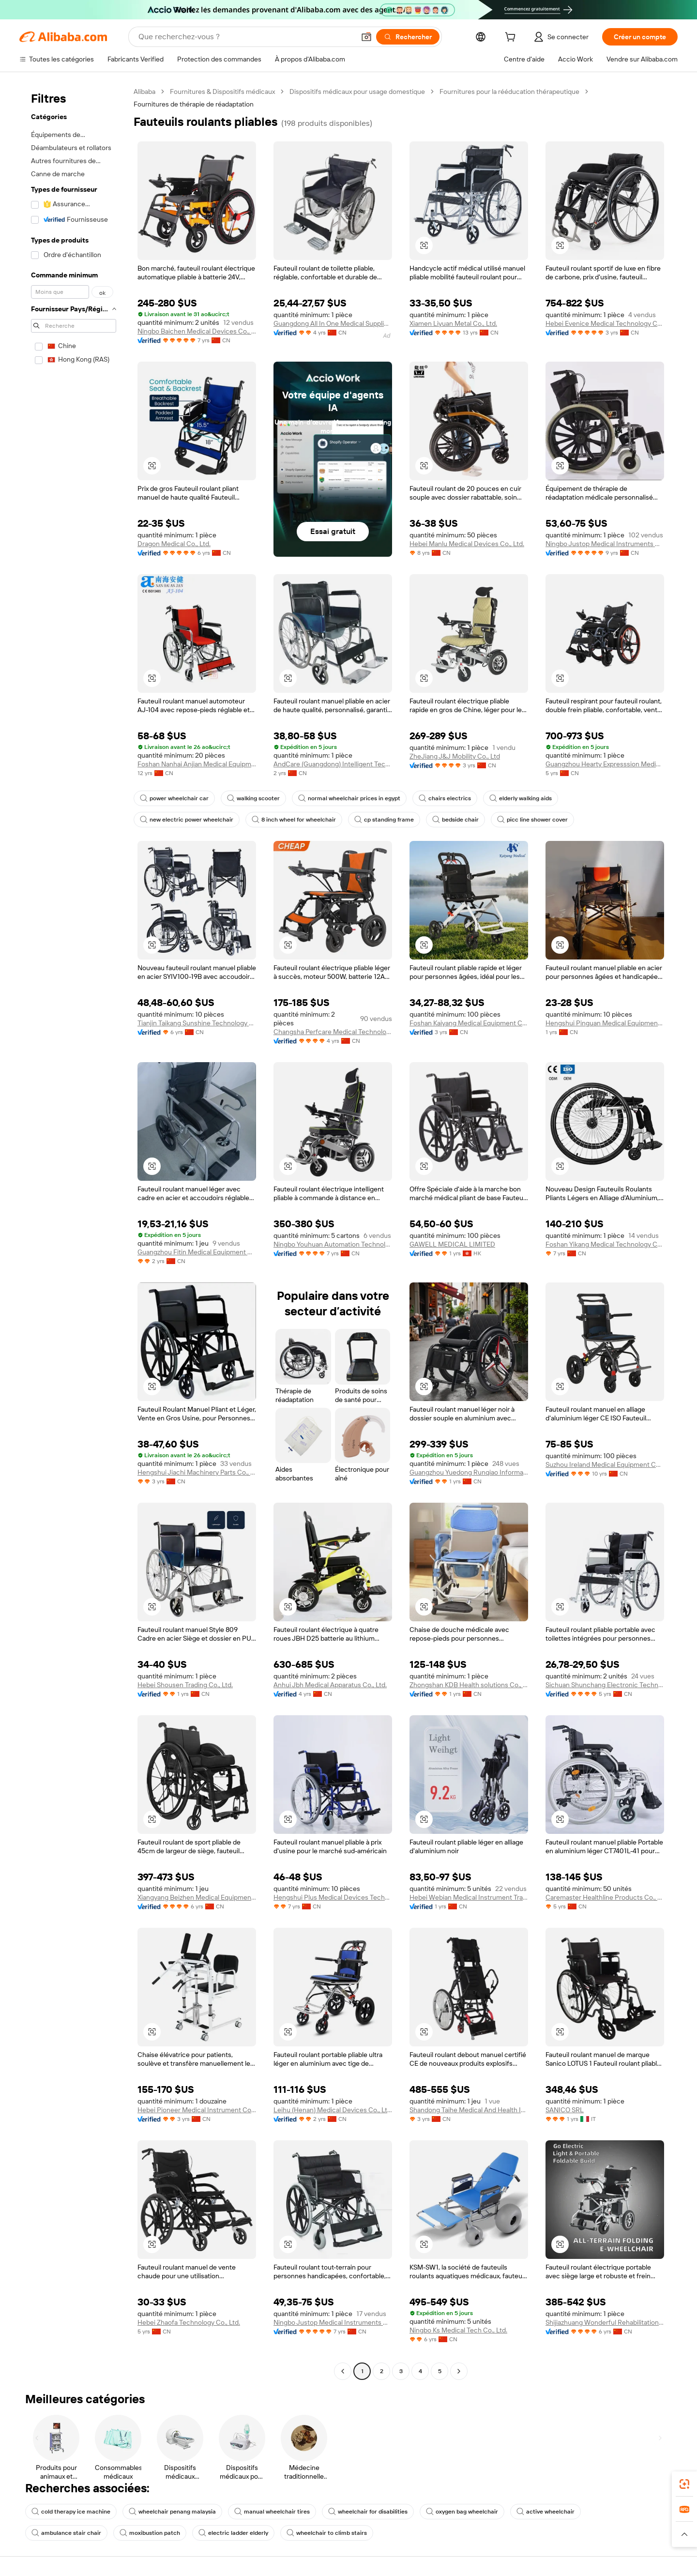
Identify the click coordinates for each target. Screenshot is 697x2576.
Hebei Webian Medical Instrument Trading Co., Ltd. (468, 1897)
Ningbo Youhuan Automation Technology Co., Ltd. (332, 1244)
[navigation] (73, 1232)
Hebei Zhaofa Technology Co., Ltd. (188, 2322)
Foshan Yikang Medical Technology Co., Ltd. (604, 1244)
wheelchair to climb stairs (327, 2533)
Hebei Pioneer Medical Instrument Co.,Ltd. (196, 2110)
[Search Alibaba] (245, 36)
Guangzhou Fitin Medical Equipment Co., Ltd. (196, 1252)
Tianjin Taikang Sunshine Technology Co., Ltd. (196, 1023)
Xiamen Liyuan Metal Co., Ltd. (453, 323)
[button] (366, 37)
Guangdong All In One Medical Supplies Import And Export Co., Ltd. (332, 323)
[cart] (512, 38)
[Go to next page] (459, 2371)
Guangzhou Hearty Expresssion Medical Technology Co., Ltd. (604, 764)
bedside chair (455, 819)
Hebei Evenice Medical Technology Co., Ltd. (604, 323)
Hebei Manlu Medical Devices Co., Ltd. (466, 544)
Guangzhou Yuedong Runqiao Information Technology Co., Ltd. (468, 1472)
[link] (684, 2484)
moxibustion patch (150, 2533)
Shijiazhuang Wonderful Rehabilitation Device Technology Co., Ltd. (604, 2322)
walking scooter (253, 798)
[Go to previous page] (342, 2371)
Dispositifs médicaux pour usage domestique (357, 91)
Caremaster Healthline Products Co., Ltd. (604, 1897)
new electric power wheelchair (186, 819)
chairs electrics (445, 798)
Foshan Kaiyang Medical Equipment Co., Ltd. (468, 1023)
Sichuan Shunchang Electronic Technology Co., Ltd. (604, 1685)
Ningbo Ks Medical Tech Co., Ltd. (458, 2330)
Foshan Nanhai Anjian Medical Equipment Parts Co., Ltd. (196, 764)
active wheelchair (545, 2511)
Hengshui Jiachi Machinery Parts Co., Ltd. (196, 1472)
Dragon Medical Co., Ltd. (174, 544)
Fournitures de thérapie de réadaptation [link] (194, 104)
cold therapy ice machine (70, 2511)
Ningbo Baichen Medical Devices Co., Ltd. (196, 331)
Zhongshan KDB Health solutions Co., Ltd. (468, 1685)
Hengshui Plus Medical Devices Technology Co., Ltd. (332, 1897)
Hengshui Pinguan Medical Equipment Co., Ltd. (604, 1023)
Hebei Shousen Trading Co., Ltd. (185, 1685)
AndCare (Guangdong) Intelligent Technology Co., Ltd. (332, 764)
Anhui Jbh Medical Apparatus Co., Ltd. (330, 1685)
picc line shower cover (532, 819)
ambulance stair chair (66, 2533)
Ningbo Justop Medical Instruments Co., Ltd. (604, 544)
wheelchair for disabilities (368, 2511)
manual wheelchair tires (272, 2511)
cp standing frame (384, 819)
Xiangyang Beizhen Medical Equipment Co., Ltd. (196, 1897)
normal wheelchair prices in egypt (349, 798)
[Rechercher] (407, 37)
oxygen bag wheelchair (462, 2511)
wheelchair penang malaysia (172, 2511)
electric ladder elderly (233, 2533)
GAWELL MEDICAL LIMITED (452, 1244)
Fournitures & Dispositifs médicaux (222, 91)
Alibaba (144, 91)
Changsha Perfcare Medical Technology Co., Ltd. (332, 1032)
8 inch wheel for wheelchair (294, 819)
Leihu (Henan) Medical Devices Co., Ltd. (332, 2110)
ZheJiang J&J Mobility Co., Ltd (454, 756)
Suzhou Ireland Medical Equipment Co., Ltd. (604, 1464)
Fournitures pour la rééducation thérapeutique (509, 91)
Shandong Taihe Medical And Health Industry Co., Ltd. (468, 2110)
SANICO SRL (564, 2110)
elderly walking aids (520, 798)
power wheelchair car (174, 798)
